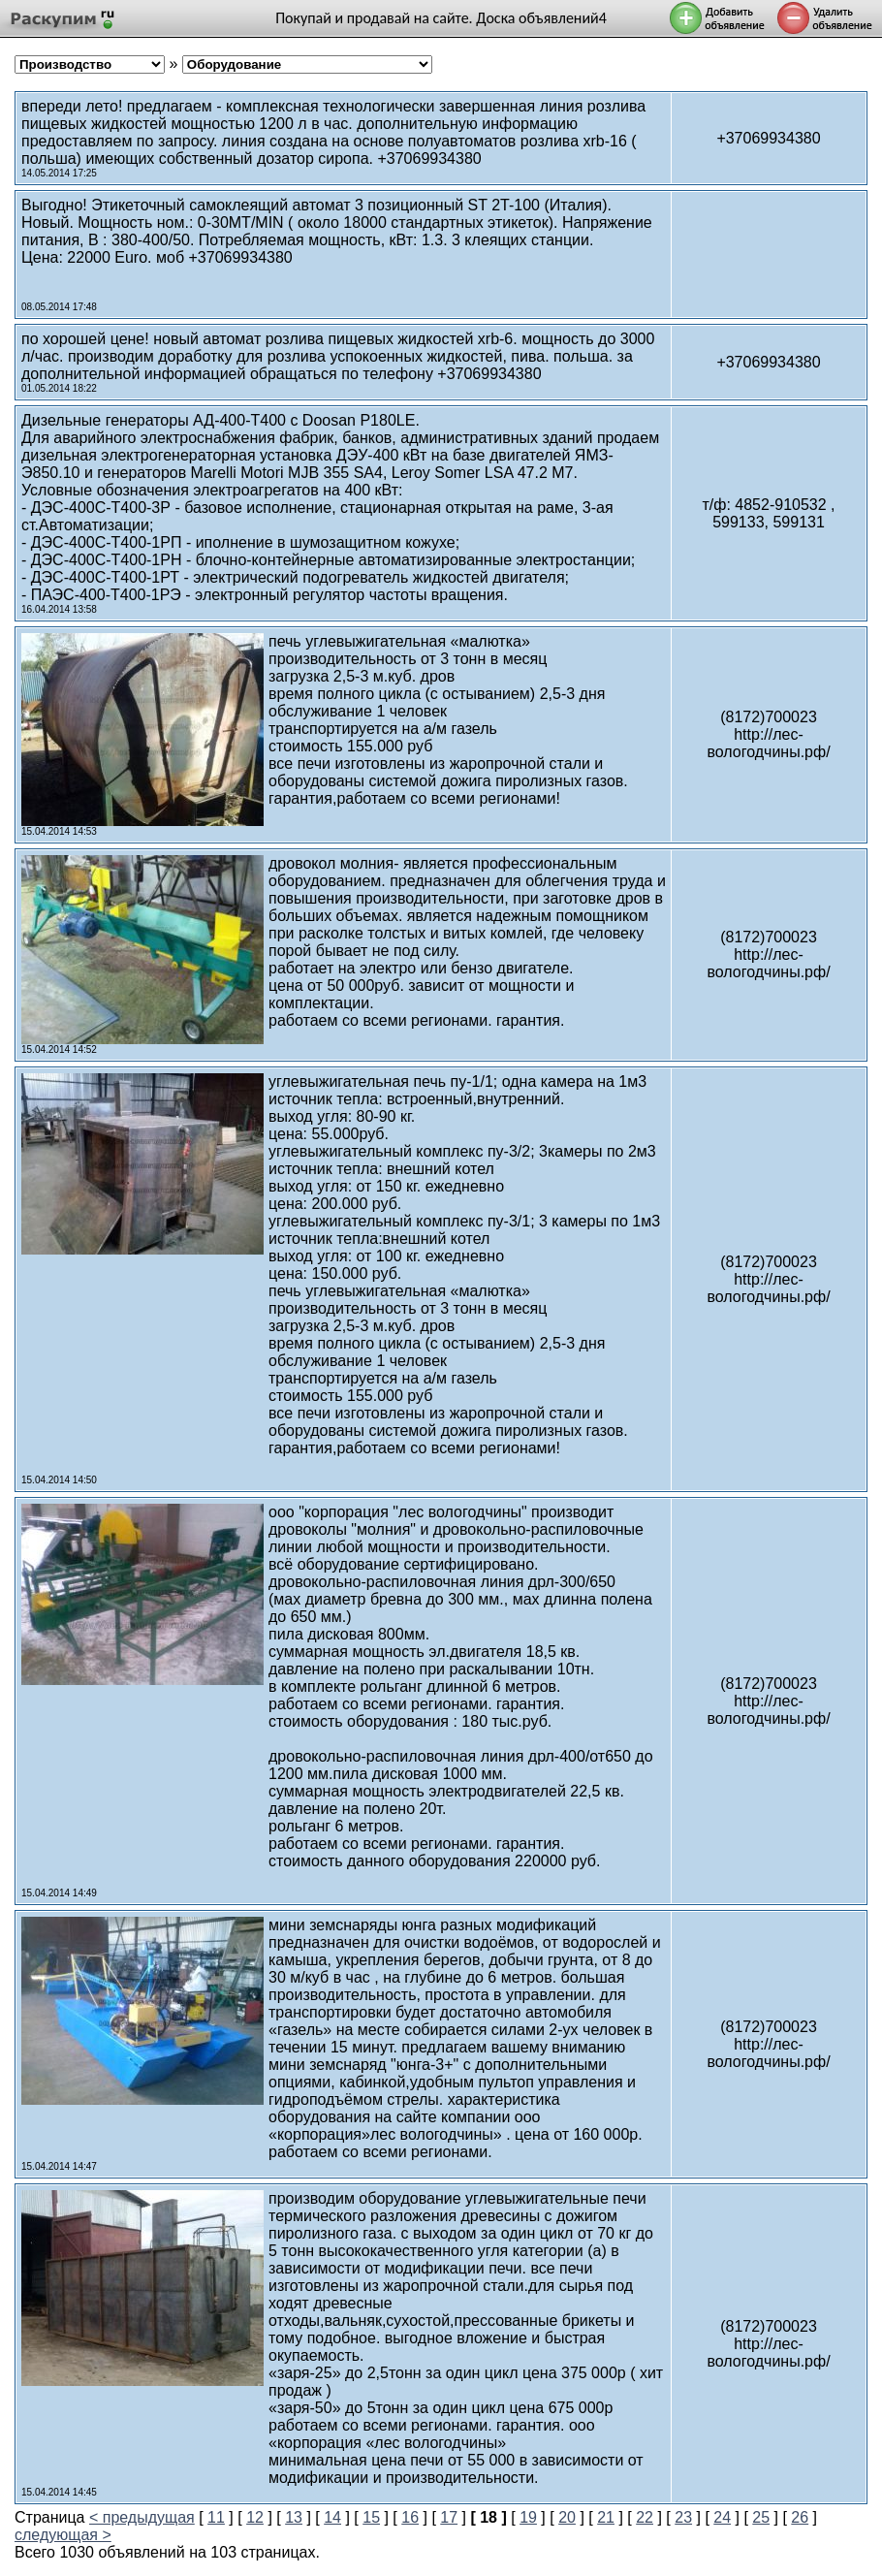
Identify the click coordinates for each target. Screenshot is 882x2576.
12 (255, 2517)
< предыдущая (142, 2517)
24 (722, 2517)
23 (683, 2517)
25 (761, 2517)
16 (410, 2517)
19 (528, 2517)
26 (799, 2517)
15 (371, 2517)
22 (644, 2517)
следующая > (63, 2535)
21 (605, 2517)
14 (332, 2517)
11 (216, 2517)
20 (567, 2517)
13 (293, 2517)
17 (448, 2517)
